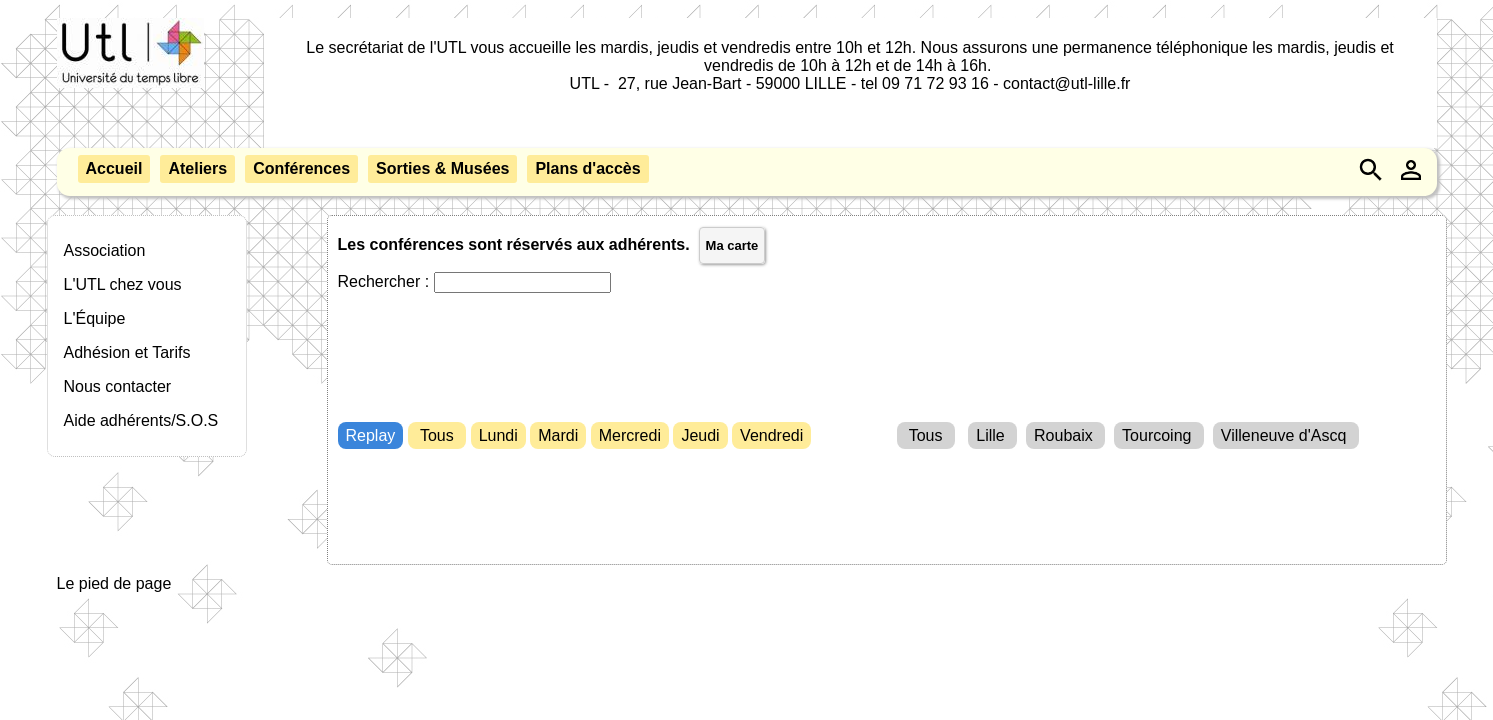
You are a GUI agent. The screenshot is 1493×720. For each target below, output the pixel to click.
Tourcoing (1159, 435)
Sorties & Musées (442, 168)
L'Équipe (95, 318)
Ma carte (732, 245)
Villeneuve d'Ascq (1286, 435)
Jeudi (700, 435)
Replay (371, 435)
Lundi (498, 435)
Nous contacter (118, 386)
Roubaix (1065, 435)
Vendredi (771, 435)
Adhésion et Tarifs (127, 352)
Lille (992, 435)
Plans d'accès (587, 168)
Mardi (558, 435)
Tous (437, 435)
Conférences (301, 168)
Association (105, 250)
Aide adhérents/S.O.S (141, 420)
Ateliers (197, 168)
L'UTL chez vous (123, 284)
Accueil (114, 168)
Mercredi (630, 435)
